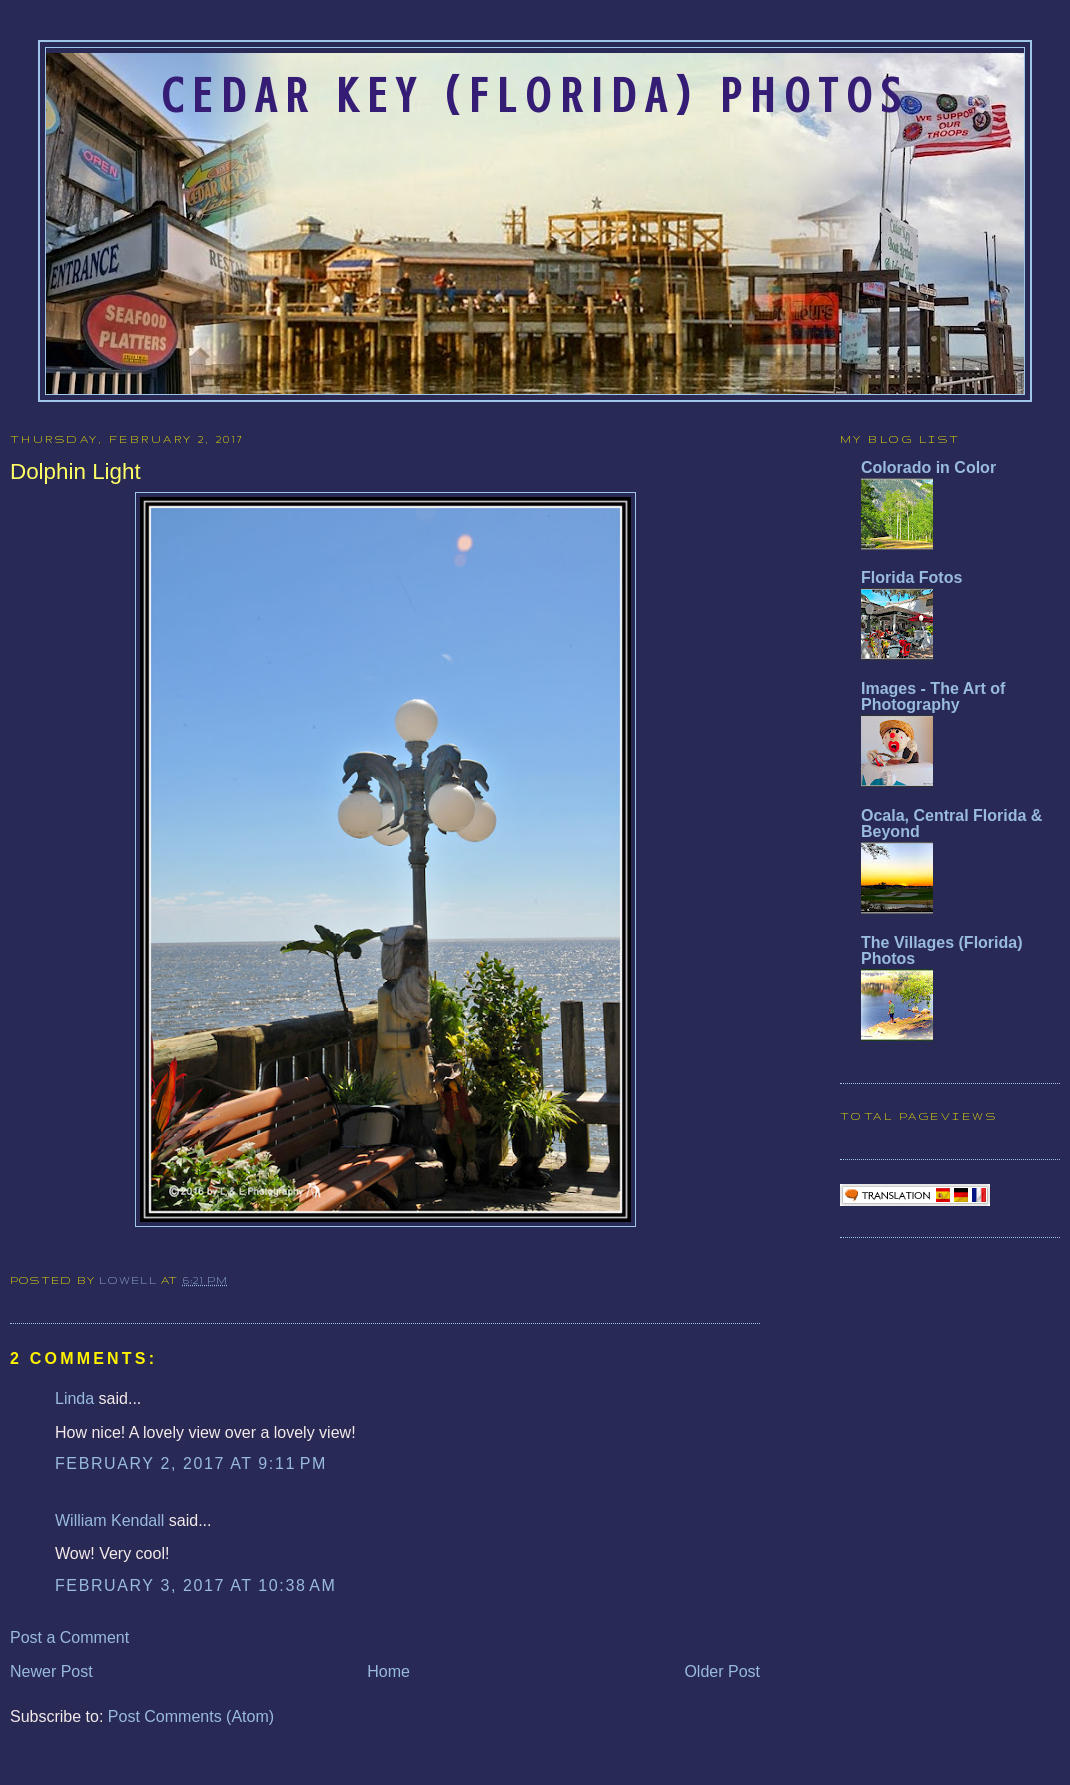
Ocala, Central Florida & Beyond (951, 823)
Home (388, 1671)
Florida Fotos (911, 577)
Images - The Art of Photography (933, 696)
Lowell (130, 1280)
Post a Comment (69, 1637)
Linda (74, 1398)
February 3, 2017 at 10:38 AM (196, 1585)
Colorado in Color (928, 467)
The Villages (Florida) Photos (942, 950)
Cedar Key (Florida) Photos (535, 96)
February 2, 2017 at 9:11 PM (191, 1463)
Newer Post (51, 1671)
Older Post (722, 1671)
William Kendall (109, 1520)
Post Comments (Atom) (191, 1716)
